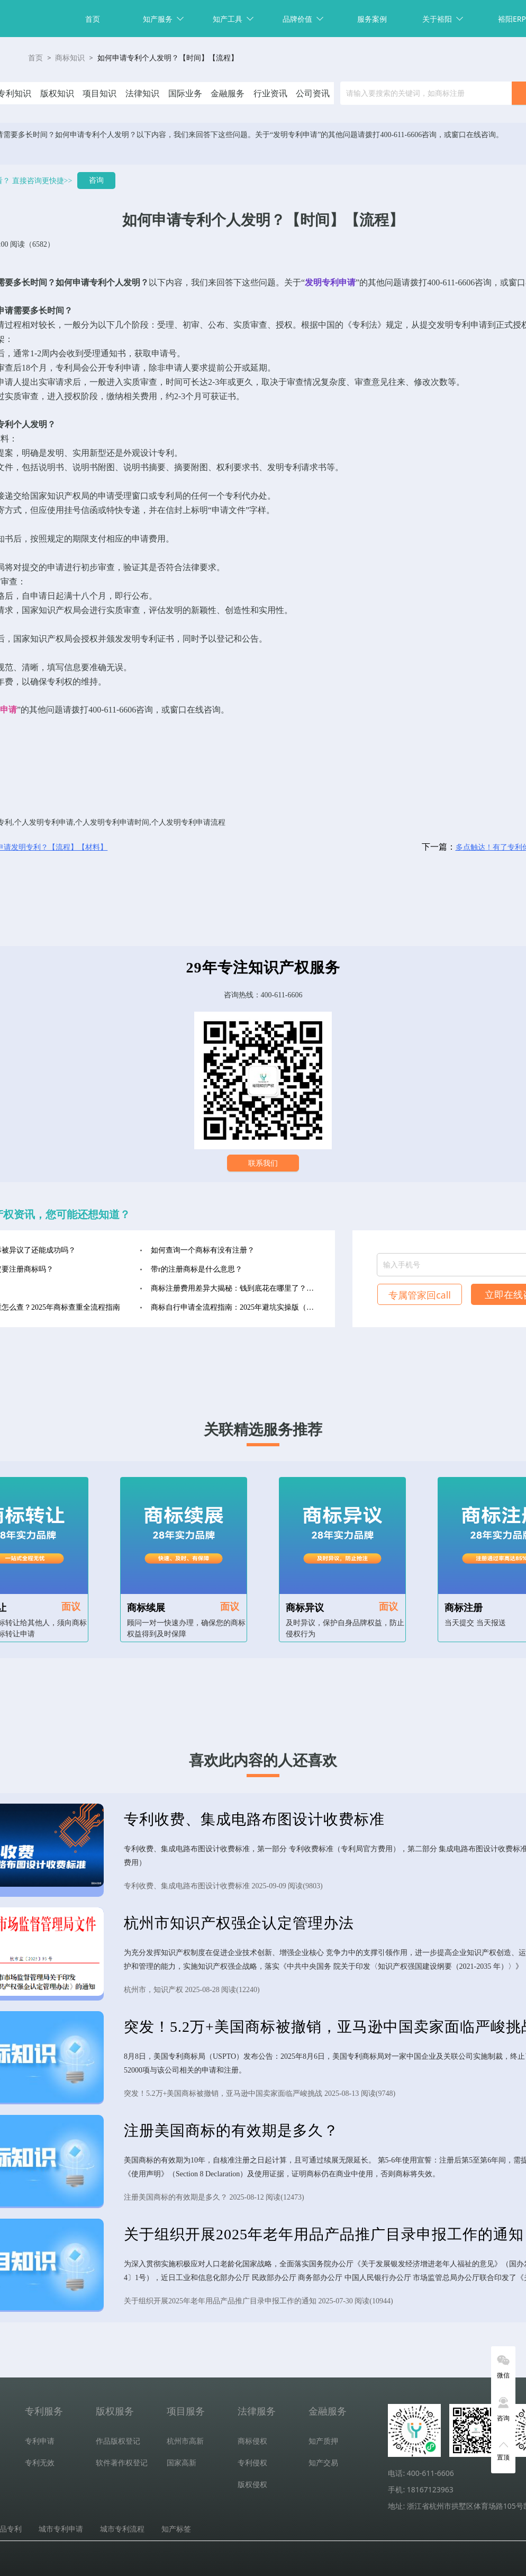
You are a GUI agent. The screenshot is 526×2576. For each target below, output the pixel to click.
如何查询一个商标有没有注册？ (203, 1250)
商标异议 (305, 1607)
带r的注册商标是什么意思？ (196, 1269)
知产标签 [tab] (176, 2529)
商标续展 (146, 1607)
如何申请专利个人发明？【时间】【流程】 (167, 57)
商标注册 (464, 1607)
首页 (92, 19)
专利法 (364, 324)
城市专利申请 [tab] (61, 2529)
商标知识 (70, 57)
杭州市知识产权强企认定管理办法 (239, 1923)
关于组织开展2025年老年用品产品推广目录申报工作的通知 (324, 2234)
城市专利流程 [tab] (122, 2529)
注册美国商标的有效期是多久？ (231, 2130)
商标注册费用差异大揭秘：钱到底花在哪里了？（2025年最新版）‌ (235, 1288)
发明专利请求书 (297, 467)
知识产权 (64, 495)
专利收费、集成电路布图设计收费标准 (254, 1819)
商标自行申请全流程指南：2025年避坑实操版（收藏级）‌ (235, 1307)
